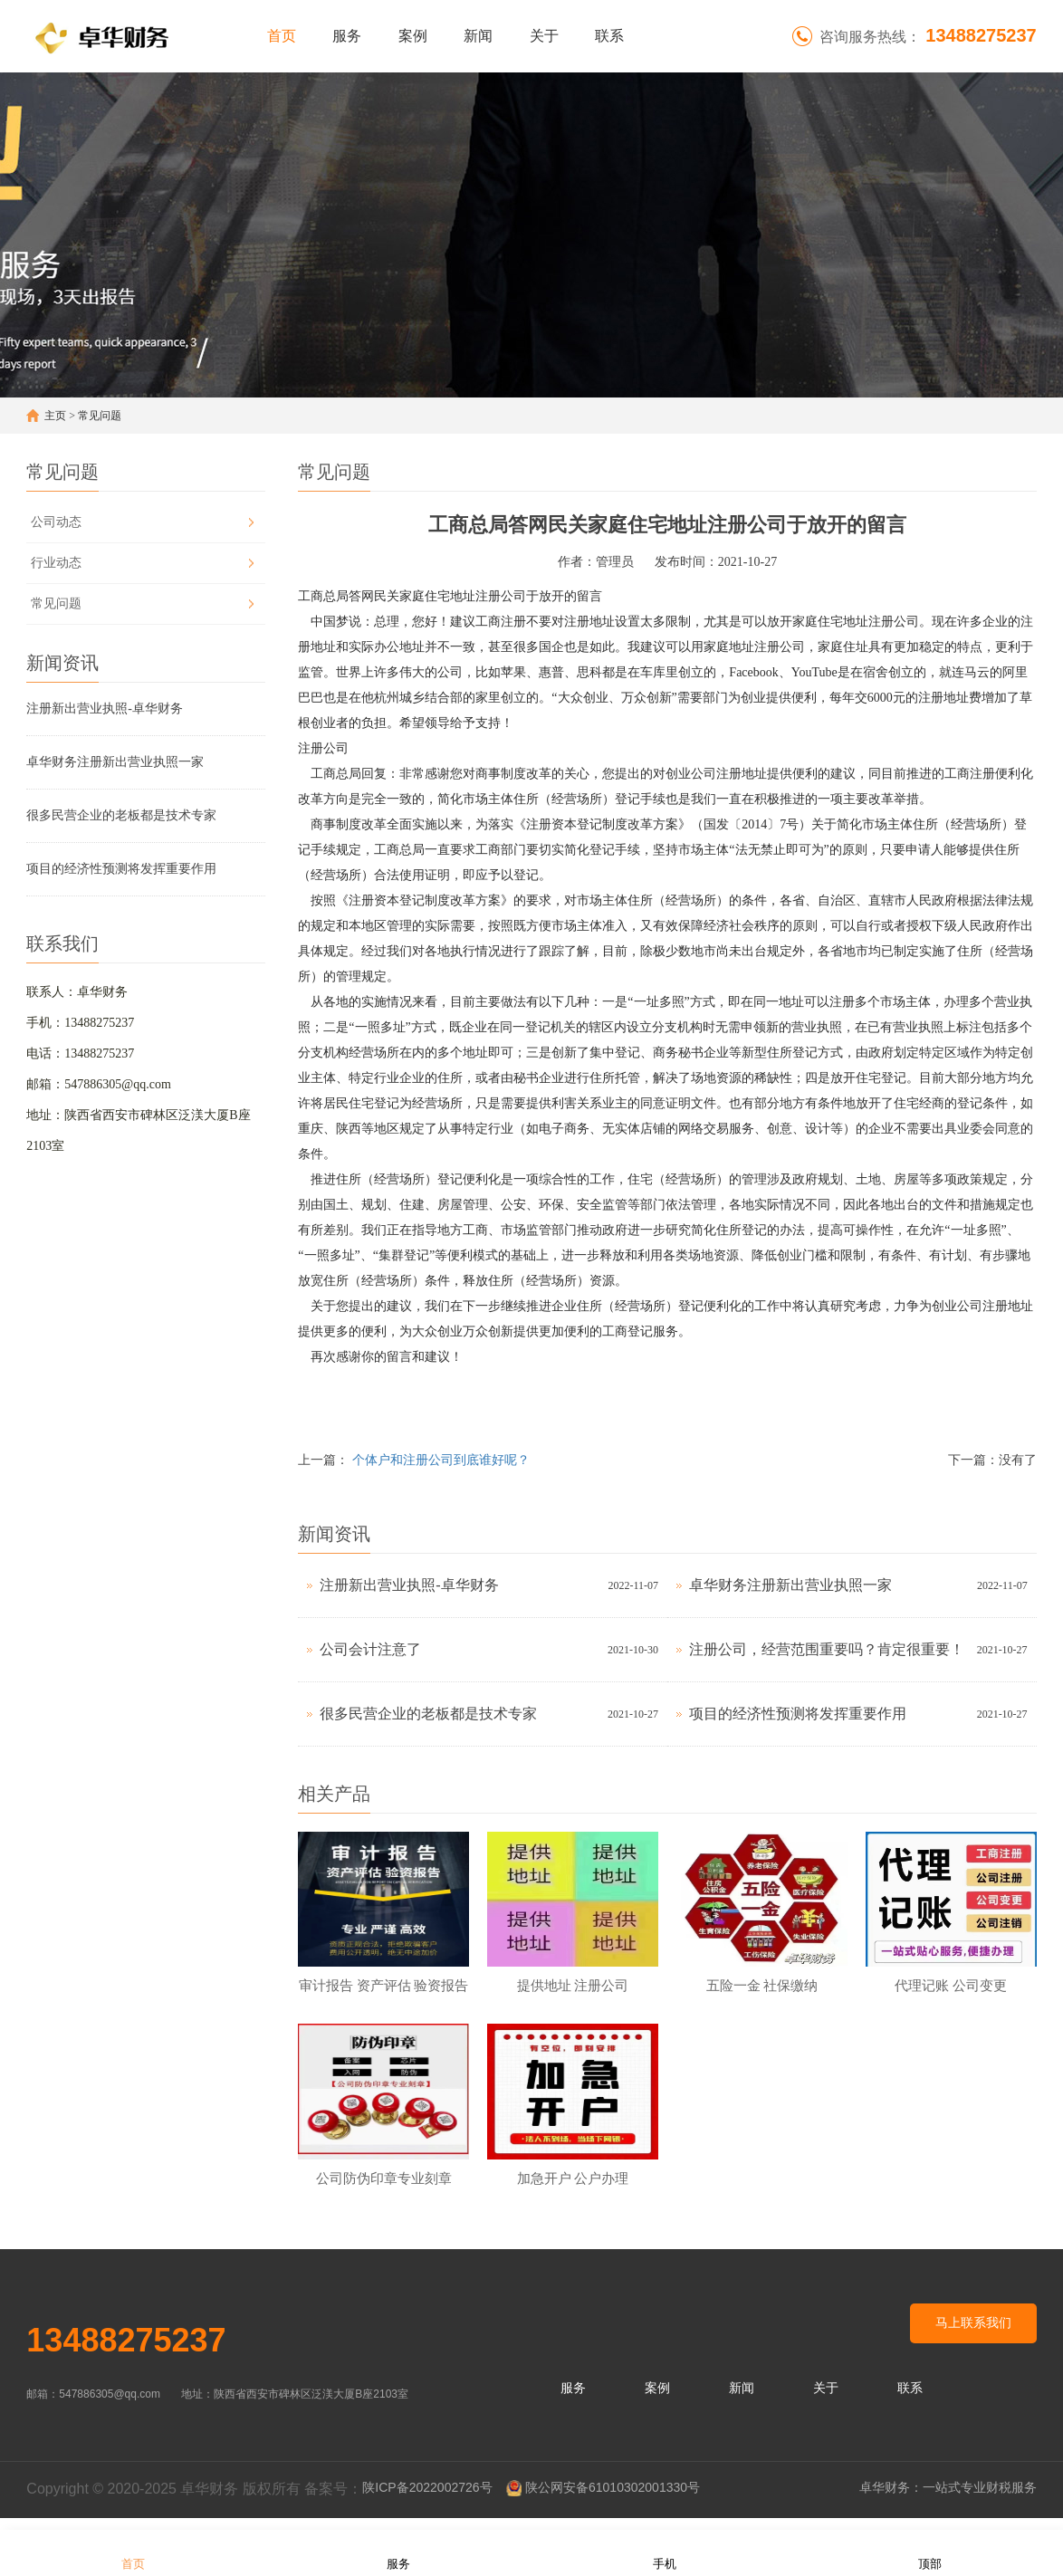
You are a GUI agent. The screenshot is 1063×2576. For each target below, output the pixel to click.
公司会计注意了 (370, 1649)
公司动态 (56, 522)
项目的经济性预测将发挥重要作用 (121, 869)
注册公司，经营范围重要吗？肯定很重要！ (826, 1649)
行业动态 (56, 563)
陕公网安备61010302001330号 (612, 2500)
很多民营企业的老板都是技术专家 (121, 815)
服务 (346, 35)
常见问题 (99, 415)
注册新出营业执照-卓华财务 (104, 708)
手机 (664, 2552)
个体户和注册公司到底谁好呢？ (441, 1460)
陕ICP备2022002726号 (427, 2500)
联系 (609, 35)
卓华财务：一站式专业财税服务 (948, 2500)
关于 (544, 35)
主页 (55, 415)
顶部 (930, 2552)
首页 (281, 35)
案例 (412, 35)
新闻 (478, 35)
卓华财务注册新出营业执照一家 (115, 762)
